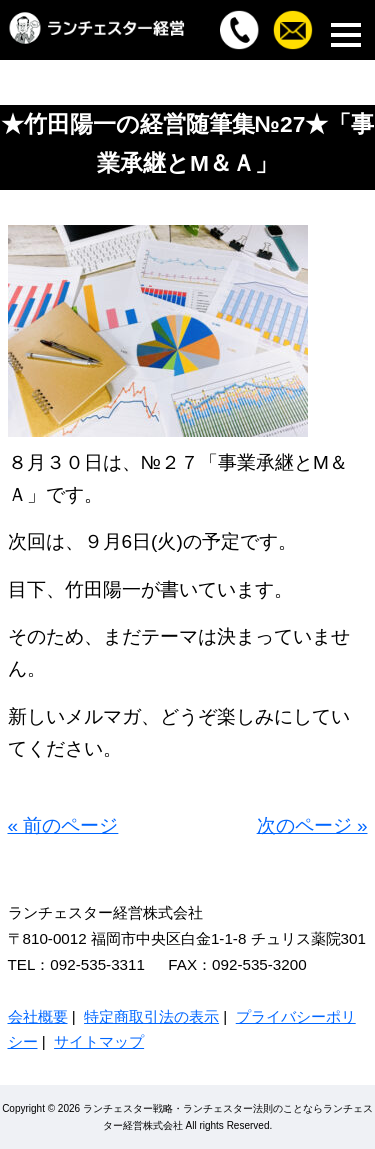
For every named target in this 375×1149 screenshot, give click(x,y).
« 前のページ (63, 825)
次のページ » (312, 825)
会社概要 (38, 1016)
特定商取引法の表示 (151, 1016)
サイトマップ (99, 1041)
